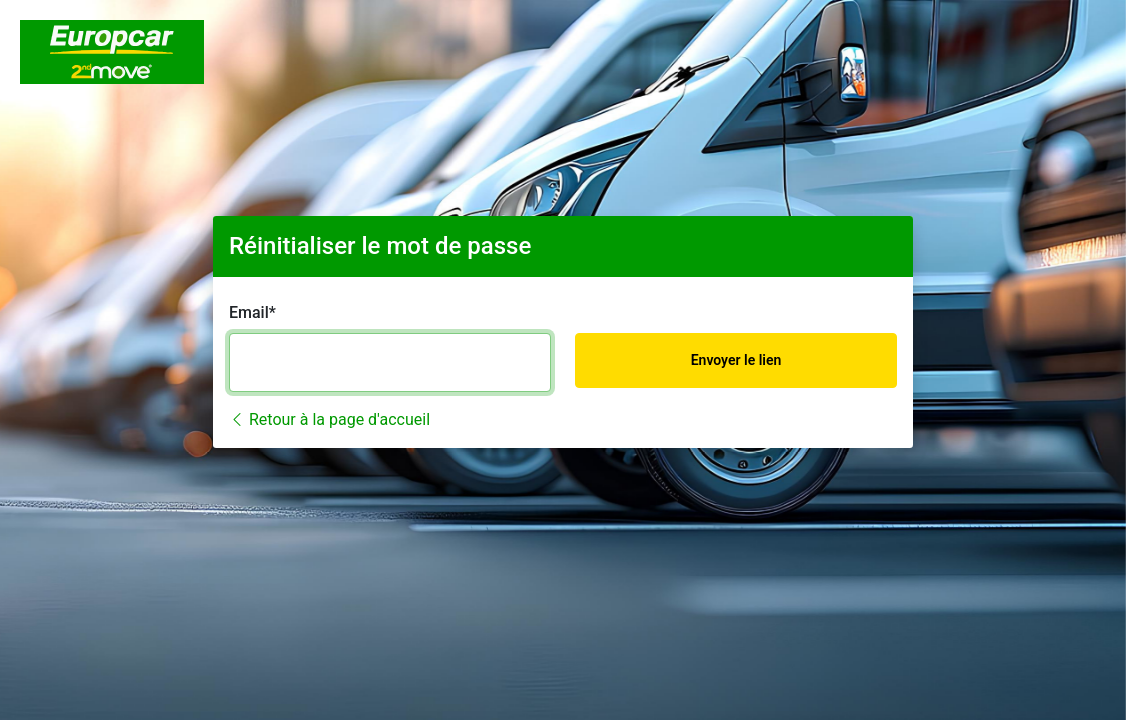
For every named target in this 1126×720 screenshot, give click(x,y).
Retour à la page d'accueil (329, 419)
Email (249, 312)
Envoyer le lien (736, 360)
